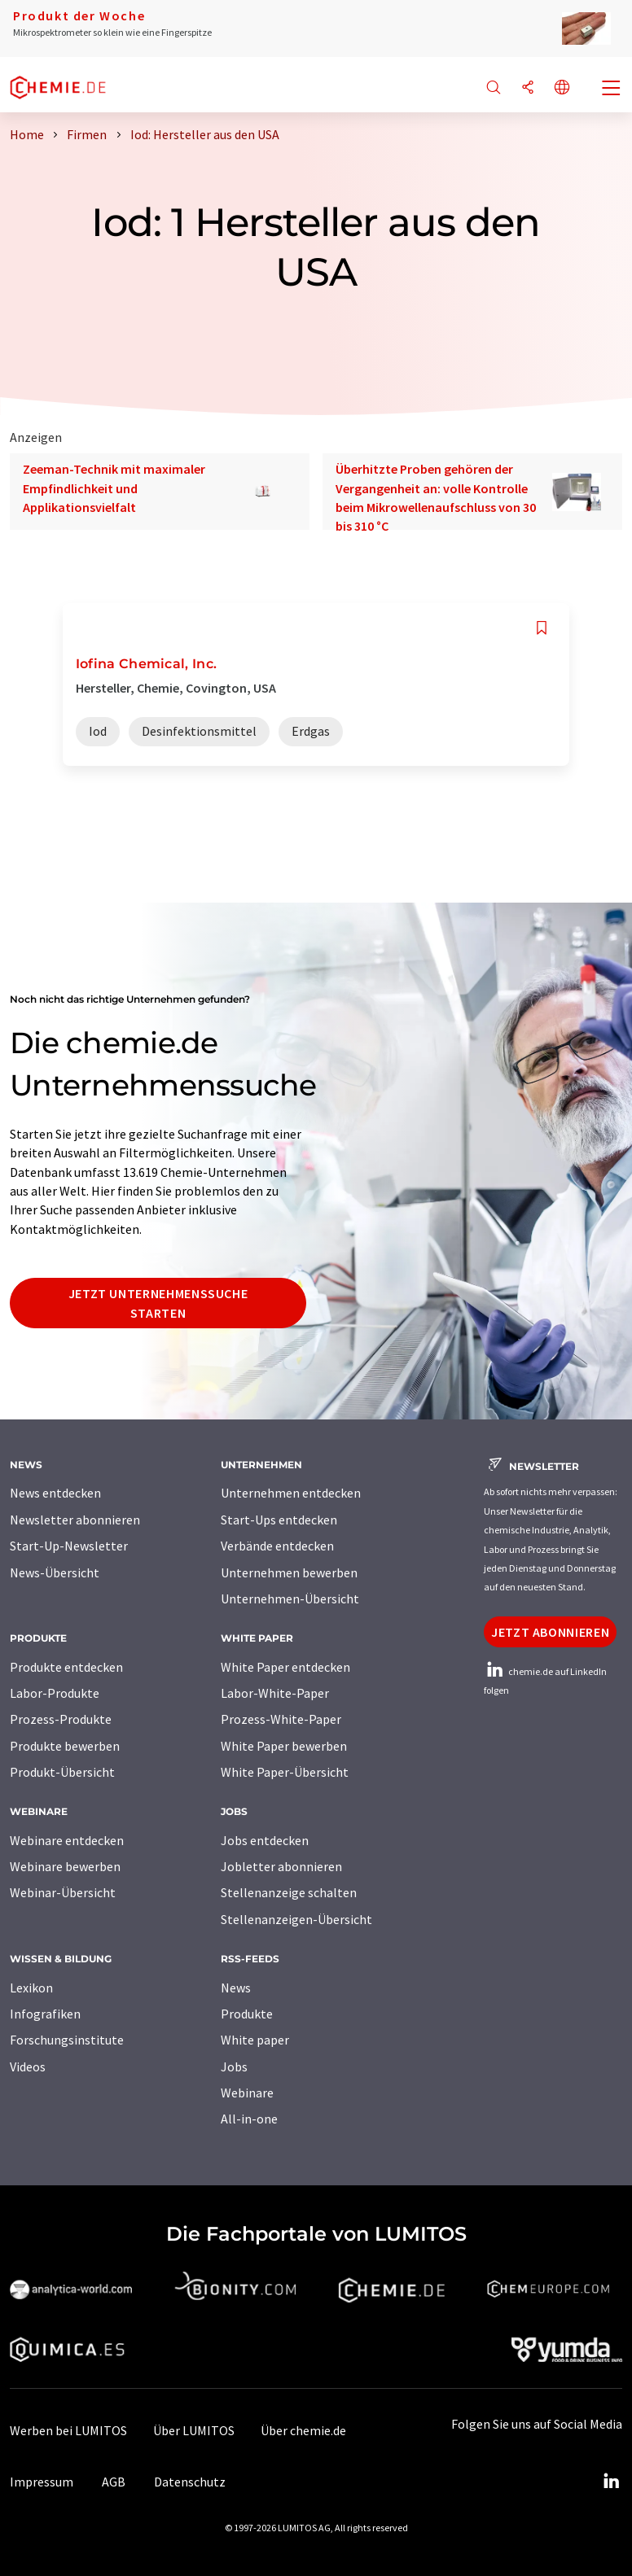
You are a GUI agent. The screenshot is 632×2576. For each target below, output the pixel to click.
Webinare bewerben (65, 1866)
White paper (255, 2039)
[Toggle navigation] (611, 89)
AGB (113, 2481)
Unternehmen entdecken (291, 1493)
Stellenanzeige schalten (289, 1892)
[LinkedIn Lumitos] (610, 2481)
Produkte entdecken (66, 1667)
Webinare (247, 2092)
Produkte (247, 2013)
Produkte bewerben (65, 1746)
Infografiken (45, 2013)
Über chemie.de (303, 2430)
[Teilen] (527, 88)
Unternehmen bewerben (289, 1572)
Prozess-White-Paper (281, 1719)
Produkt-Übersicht (62, 1772)
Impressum (41, 2481)
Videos (28, 2066)
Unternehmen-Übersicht (290, 1598)
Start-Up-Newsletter (69, 1545)
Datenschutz (190, 2481)
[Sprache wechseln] (562, 88)
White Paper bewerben (284, 1746)
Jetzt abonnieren (550, 1632)
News (236, 1987)
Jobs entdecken (265, 1840)
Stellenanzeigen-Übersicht (296, 1919)
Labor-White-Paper (275, 1693)
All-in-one (249, 2118)
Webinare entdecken (67, 1840)
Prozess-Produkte (61, 1719)
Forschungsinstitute (67, 2039)
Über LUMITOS (194, 2430)
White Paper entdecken (285, 1667)
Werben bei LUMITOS (68, 2430)
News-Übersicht (54, 1572)
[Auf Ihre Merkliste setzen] (541, 628)
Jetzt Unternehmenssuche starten (158, 1303)
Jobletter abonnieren (281, 1866)
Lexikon (31, 1987)
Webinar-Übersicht (63, 1892)
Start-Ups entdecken (279, 1519)
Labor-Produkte (54, 1693)
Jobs (234, 2066)
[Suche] (493, 88)
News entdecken (55, 1493)
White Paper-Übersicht (285, 1772)
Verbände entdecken (277, 1545)
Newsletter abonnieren (75, 1519)
